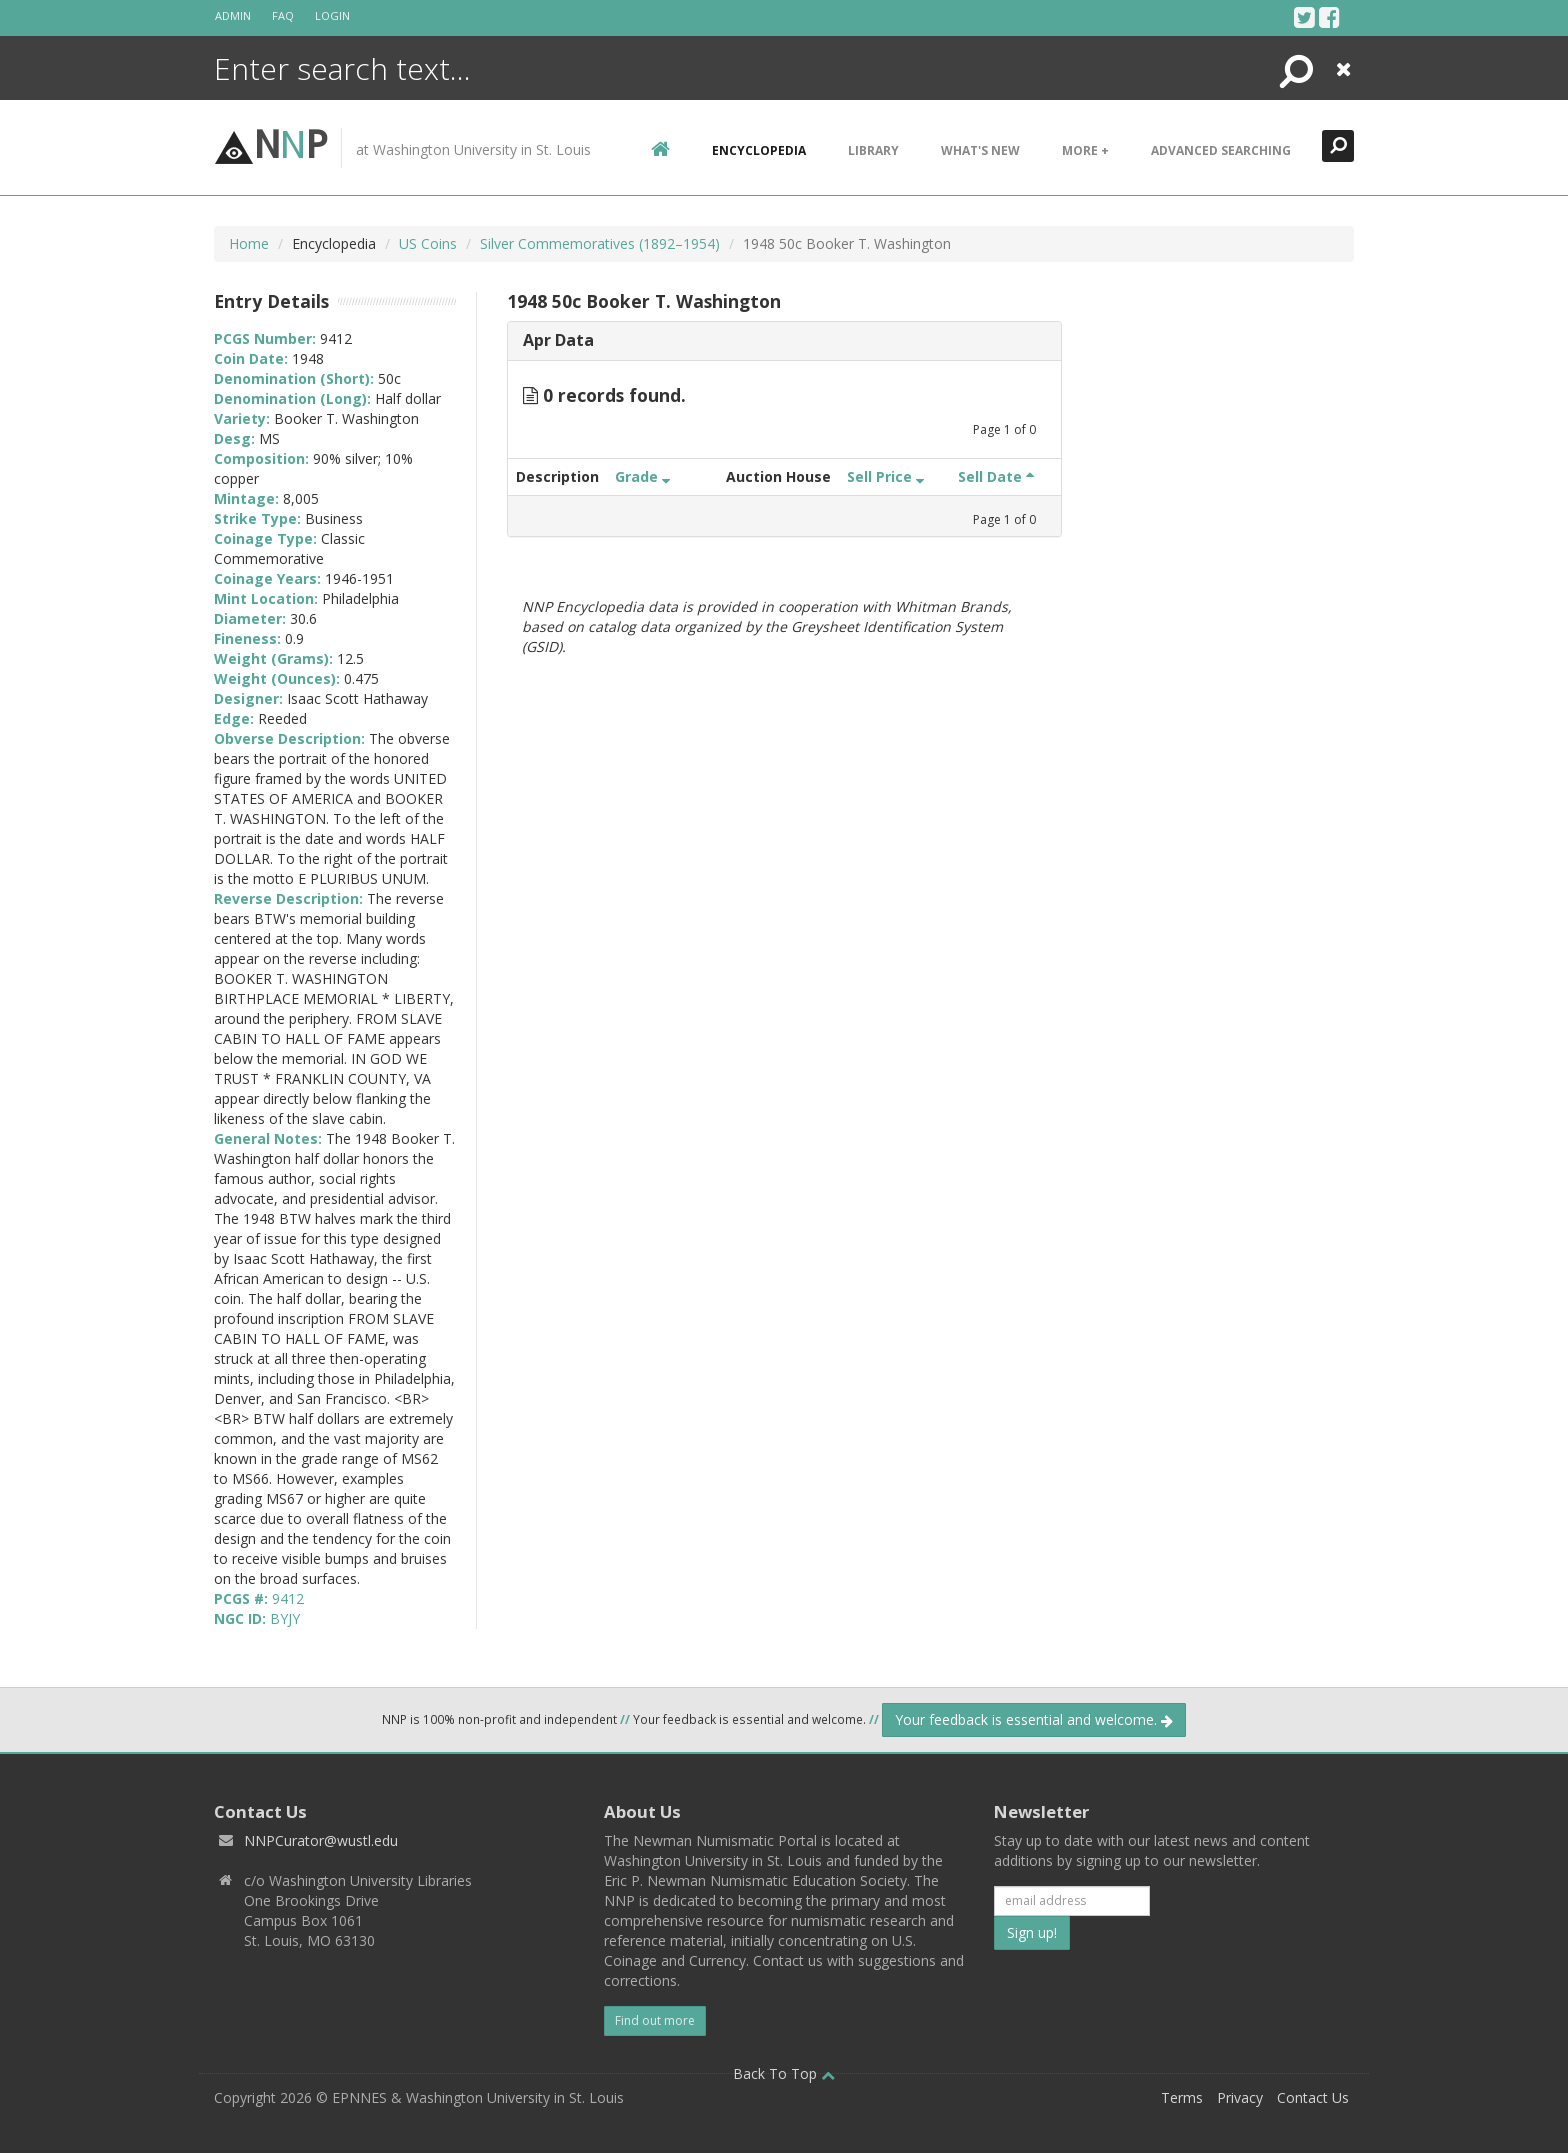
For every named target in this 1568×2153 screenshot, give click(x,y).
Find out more (655, 2020)
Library (873, 150)
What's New (980, 150)
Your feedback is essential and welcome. (1034, 1719)
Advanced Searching (1221, 150)
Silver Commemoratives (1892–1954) (600, 243)
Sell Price (885, 476)
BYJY (285, 1618)
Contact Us (1313, 2097)
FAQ (283, 15)
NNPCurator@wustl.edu (321, 1840)
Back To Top (784, 2073)
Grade (642, 476)
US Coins (428, 243)
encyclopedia (759, 150)
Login (332, 15)
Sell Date (996, 476)
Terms (1182, 2097)
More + (1085, 150)
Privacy (1240, 2097)
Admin (233, 15)
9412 (288, 1598)
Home (249, 243)
